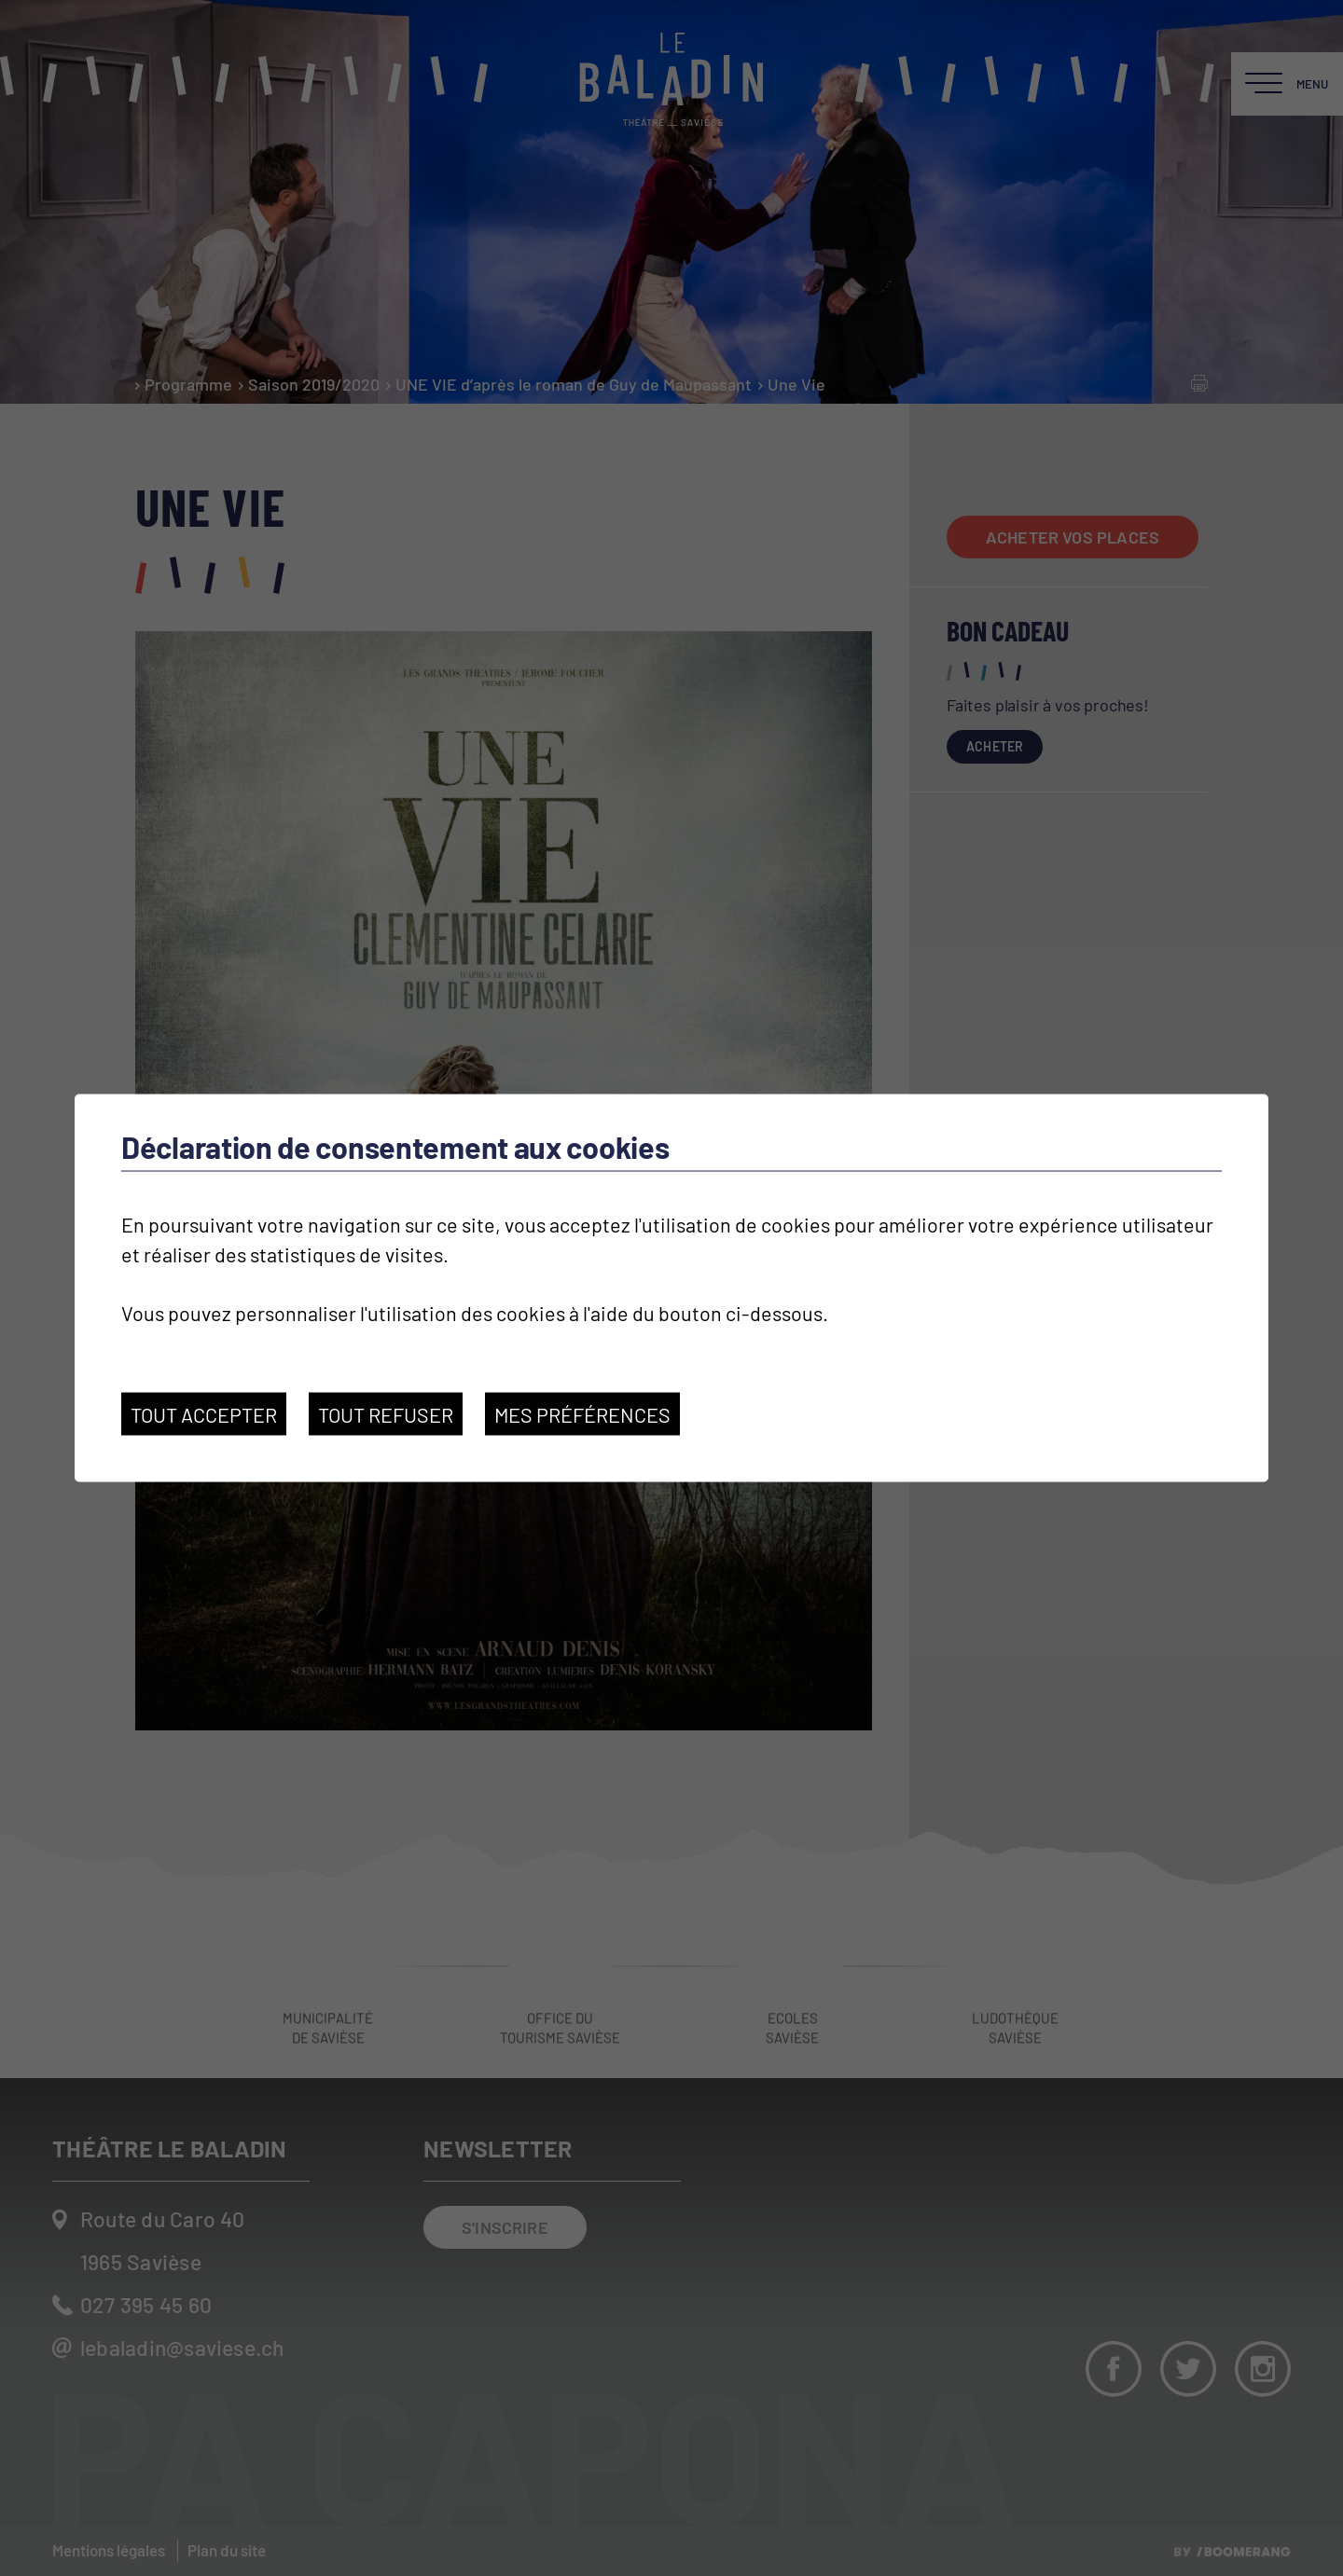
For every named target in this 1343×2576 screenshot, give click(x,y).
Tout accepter (204, 1414)
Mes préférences (582, 1414)
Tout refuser (385, 1414)
